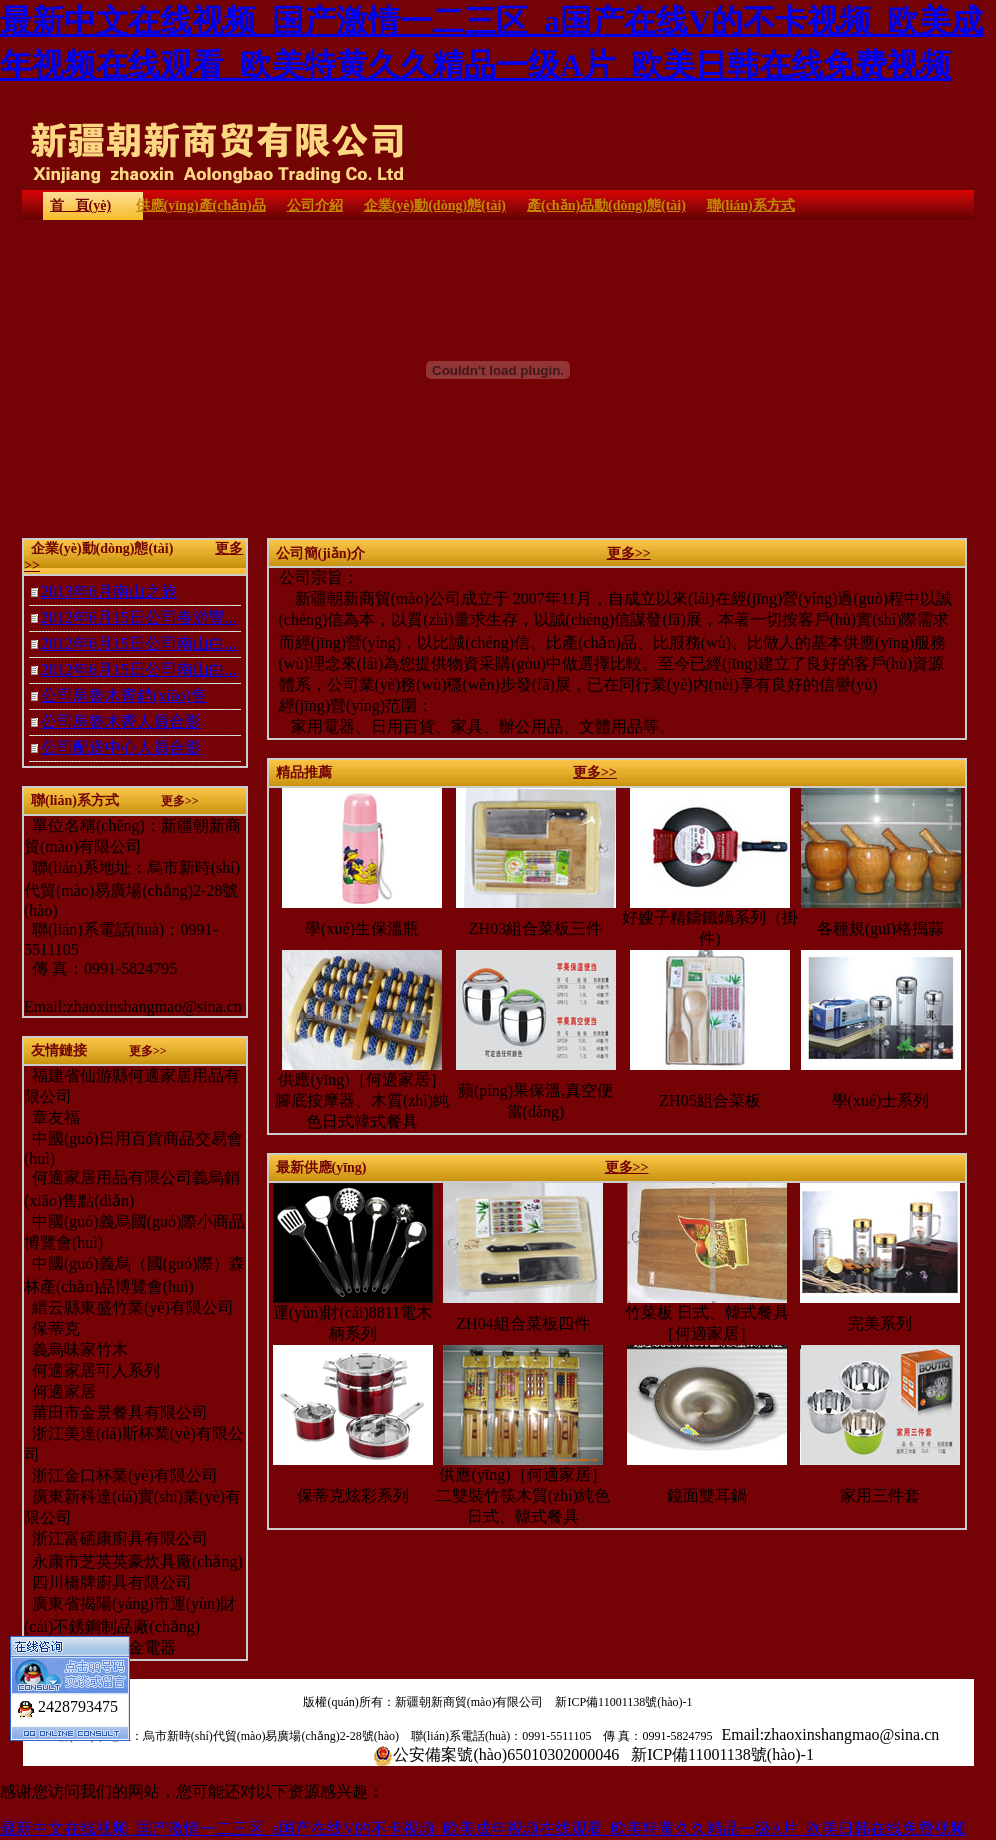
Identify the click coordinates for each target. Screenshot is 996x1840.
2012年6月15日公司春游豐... (139, 617)
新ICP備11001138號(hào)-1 (623, 1702)
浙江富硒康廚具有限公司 (116, 1538)
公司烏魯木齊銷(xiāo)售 (124, 695)
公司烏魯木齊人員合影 (121, 721)
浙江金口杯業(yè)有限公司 (121, 1475)
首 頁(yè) (80, 205)
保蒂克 (52, 1328)
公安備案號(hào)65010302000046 (506, 1754)
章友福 (56, 1117)
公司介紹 (315, 205)
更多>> (629, 553)
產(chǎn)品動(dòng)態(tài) (606, 205)
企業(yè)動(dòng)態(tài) (435, 205)
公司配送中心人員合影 (121, 747)
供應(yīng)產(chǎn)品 (201, 205)
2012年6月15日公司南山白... (139, 643)
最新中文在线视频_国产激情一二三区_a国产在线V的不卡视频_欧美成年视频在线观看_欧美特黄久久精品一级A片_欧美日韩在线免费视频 (483, 1828)
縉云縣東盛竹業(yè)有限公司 (131, 1307)
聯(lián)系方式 (751, 205)
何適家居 (60, 1391)
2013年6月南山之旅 (109, 591)
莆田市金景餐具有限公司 (116, 1412)
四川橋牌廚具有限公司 (108, 1582)
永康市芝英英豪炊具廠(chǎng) (133, 1561)
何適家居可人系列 (92, 1370)
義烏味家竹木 (76, 1349)
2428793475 (78, 1696)
